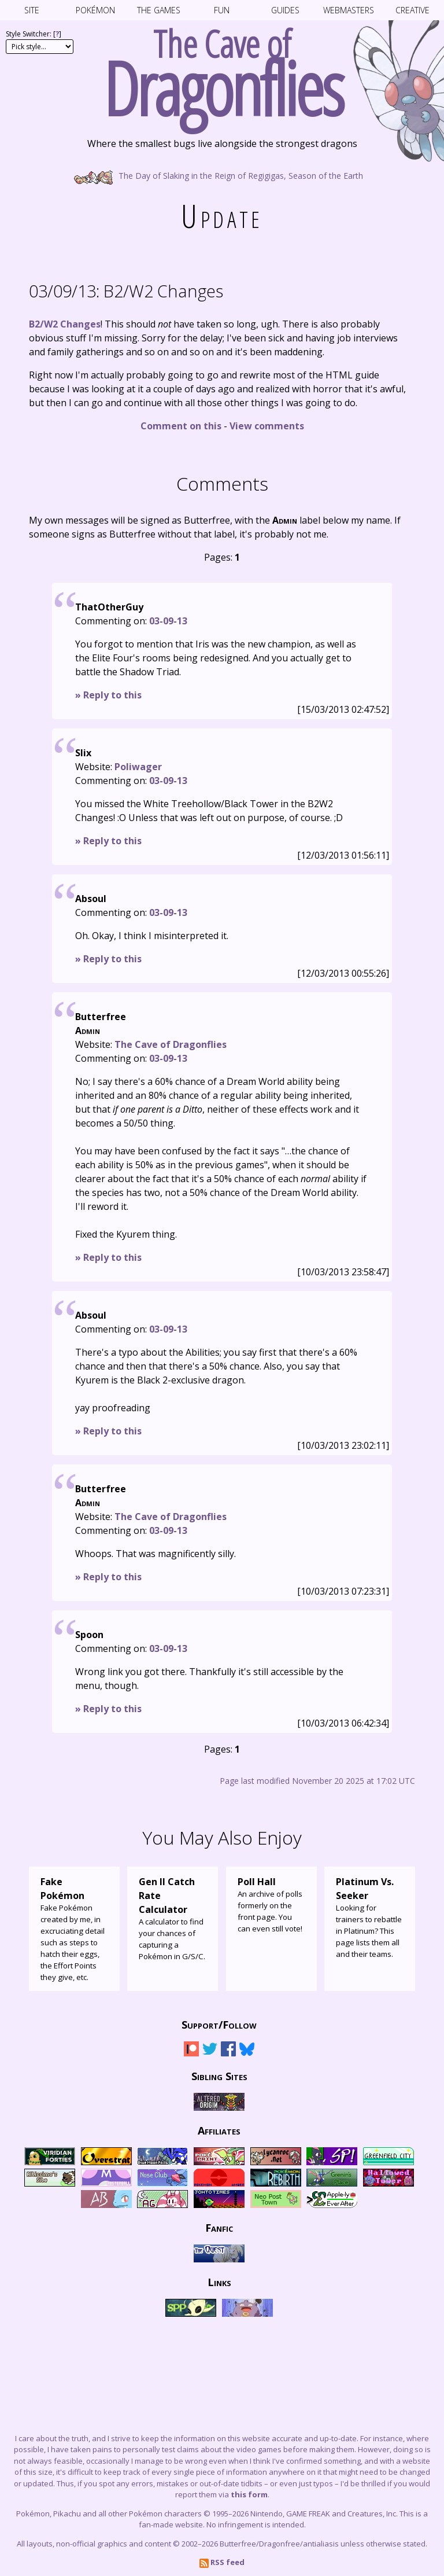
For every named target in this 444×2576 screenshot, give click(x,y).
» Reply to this (108, 695)
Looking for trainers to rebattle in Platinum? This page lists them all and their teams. (370, 1917)
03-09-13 (168, 620)
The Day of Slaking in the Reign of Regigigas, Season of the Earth (222, 175)
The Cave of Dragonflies (170, 1044)
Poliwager (138, 766)
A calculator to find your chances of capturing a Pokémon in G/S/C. (172, 1918)
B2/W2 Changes (126, 290)
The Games (158, 10)
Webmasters (348, 10)
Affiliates (219, 2130)
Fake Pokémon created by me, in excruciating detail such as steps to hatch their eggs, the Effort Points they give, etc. (74, 1928)
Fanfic (219, 2228)
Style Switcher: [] (33, 34)
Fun (222, 10)
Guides (285, 10)
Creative (412, 10)
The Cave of (222, 68)
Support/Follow (219, 2025)
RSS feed (222, 2562)
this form (249, 2494)
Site (31, 10)
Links (219, 2282)
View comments (267, 425)
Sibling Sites (219, 2076)
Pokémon (95, 10)
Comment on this (180, 425)
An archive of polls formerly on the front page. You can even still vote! (271, 1904)
